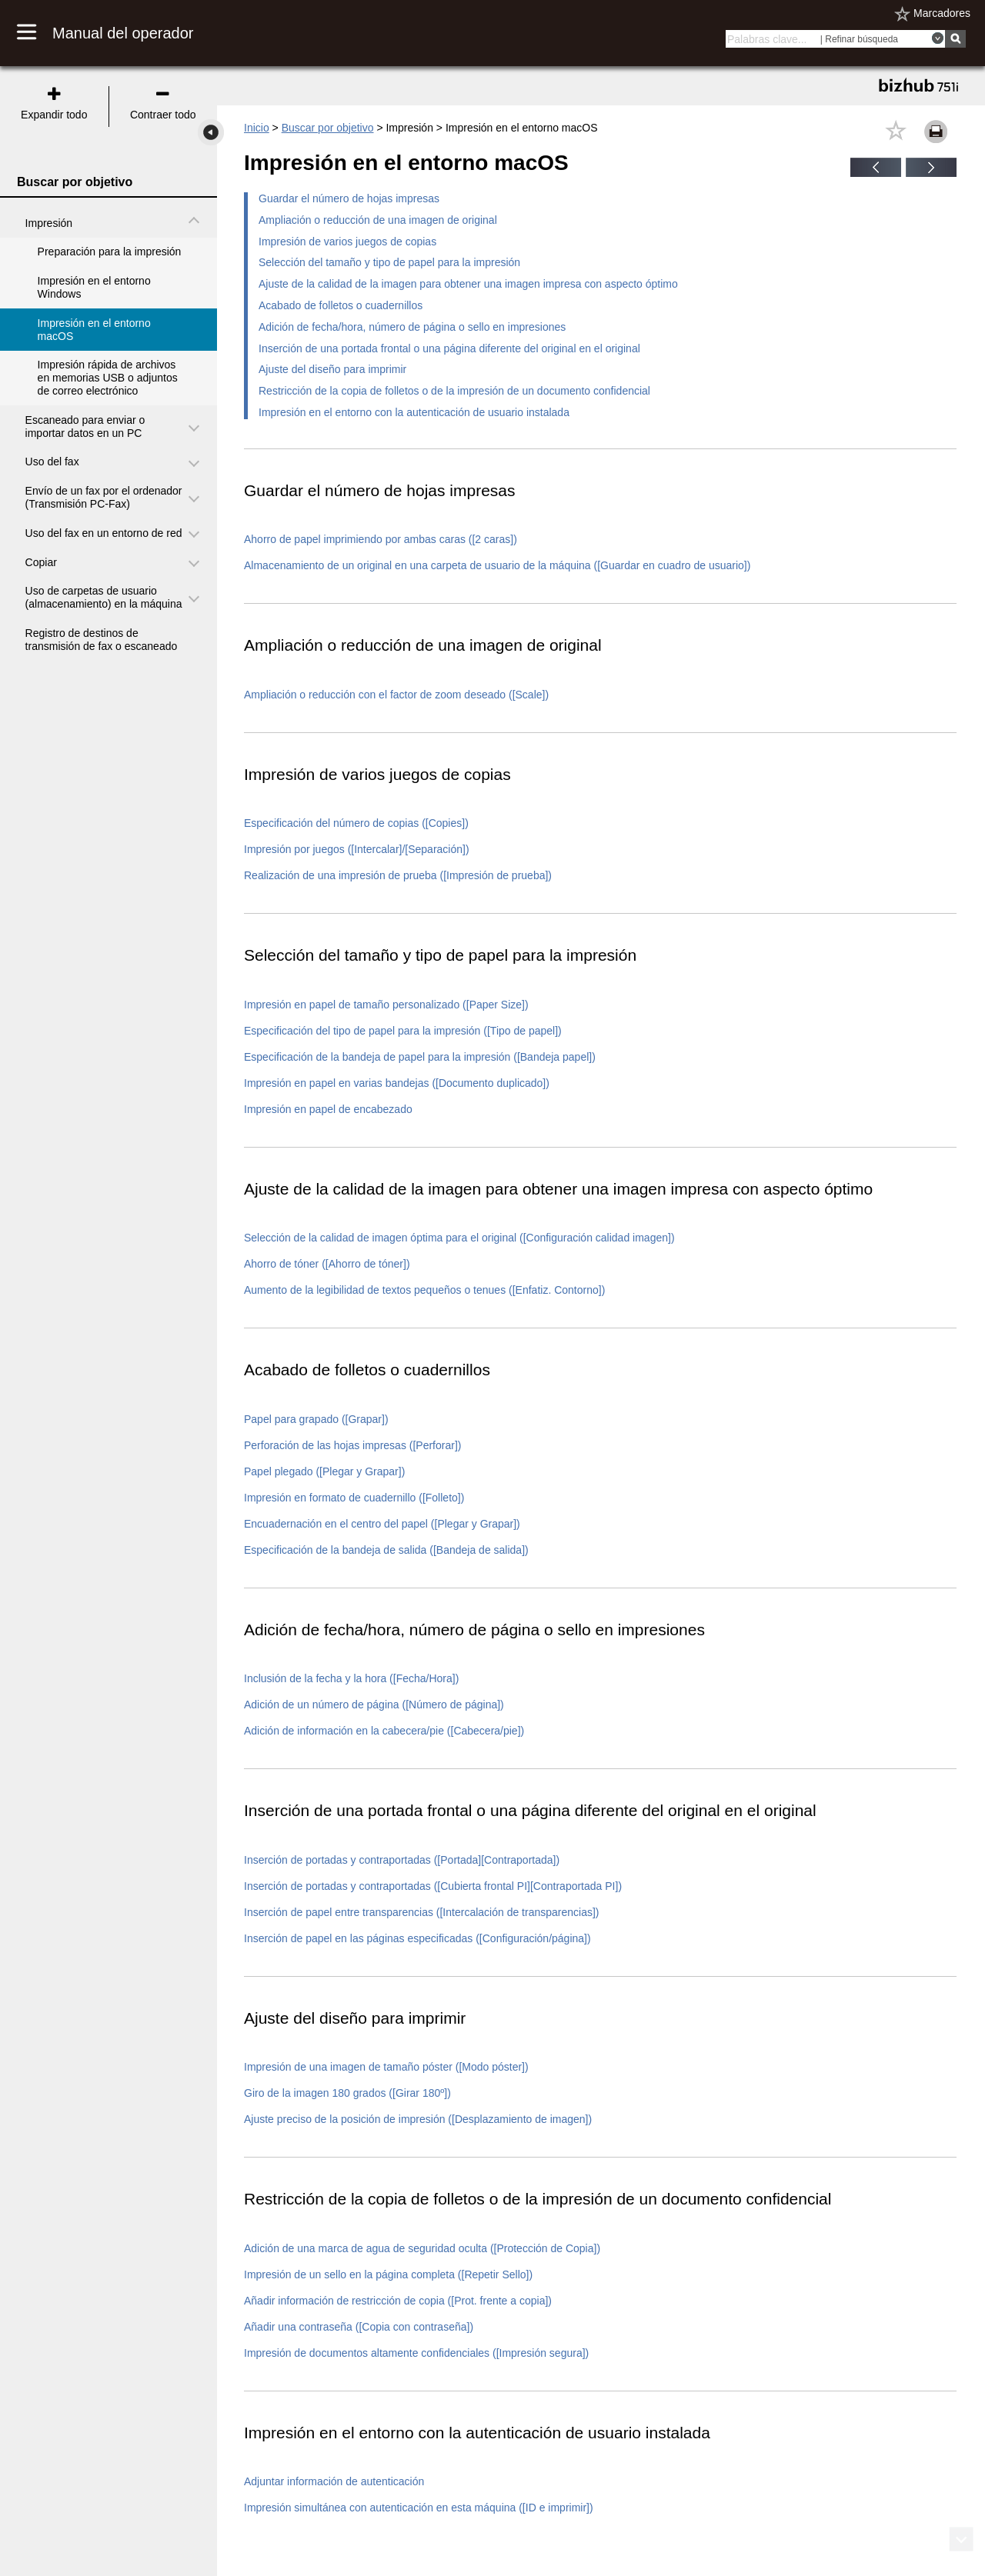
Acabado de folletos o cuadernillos (340, 305)
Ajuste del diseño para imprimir (332, 369)
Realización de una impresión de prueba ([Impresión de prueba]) (398, 875)
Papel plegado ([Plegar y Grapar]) (324, 1471)
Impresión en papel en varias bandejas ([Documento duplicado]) (396, 1083)
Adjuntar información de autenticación (334, 2481)
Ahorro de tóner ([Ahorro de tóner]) (327, 1264)
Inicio (256, 128)
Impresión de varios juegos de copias (347, 241)
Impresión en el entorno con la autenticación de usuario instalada (414, 412)
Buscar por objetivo (328, 128)
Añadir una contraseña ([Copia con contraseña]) (358, 2327)
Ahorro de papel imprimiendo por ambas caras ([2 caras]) (380, 539)
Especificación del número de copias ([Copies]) (356, 823)
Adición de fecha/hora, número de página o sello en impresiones (412, 327)
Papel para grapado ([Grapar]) (316, 1419)
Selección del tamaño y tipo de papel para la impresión (389, 262)
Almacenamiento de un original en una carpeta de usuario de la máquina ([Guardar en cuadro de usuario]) (497, 565)
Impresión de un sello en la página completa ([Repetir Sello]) (388, 2274)
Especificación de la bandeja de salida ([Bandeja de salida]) (386, 1550)
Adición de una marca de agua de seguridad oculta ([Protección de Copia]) (422, 2248)
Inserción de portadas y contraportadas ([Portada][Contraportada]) (401, 1860)
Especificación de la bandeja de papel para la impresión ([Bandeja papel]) (420, 1057)
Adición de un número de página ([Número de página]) (374, 1704)
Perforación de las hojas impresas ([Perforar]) (352, 1445)
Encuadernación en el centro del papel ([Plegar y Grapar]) (382, 1524)
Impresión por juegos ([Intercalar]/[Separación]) (356, 849)
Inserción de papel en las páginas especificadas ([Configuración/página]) (417, 1938)
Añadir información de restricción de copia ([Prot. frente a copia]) (398, 2300)
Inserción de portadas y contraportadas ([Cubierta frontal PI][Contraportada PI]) (433, 1886)
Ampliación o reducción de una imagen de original (378, 220)
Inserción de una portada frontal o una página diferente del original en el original (449, 348)
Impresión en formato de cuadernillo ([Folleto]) (354, 1497)
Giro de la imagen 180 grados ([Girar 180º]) (347, 2093)
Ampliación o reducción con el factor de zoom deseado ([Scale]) (396, 694)
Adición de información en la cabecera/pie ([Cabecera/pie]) (384, 1731)
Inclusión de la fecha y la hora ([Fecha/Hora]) (351, 1678)
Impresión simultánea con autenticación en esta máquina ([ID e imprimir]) (418, 2507)
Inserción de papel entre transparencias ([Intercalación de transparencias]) (421, 1912)
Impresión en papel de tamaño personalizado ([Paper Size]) (386, 1004)
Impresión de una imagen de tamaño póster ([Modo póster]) (386, 2067)
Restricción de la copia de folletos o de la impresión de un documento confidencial (454, 391)
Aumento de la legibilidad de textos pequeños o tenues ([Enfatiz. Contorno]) (424, 1290)
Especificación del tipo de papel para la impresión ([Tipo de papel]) (403, 1031)
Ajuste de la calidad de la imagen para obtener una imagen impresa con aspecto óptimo (468, 284)
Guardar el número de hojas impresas (349, 198)
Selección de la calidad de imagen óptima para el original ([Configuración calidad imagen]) (459, 1237)
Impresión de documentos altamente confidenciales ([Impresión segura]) (416, 2353)
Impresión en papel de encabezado (328, 1109)
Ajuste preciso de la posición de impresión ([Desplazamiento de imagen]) (418, 2119)
